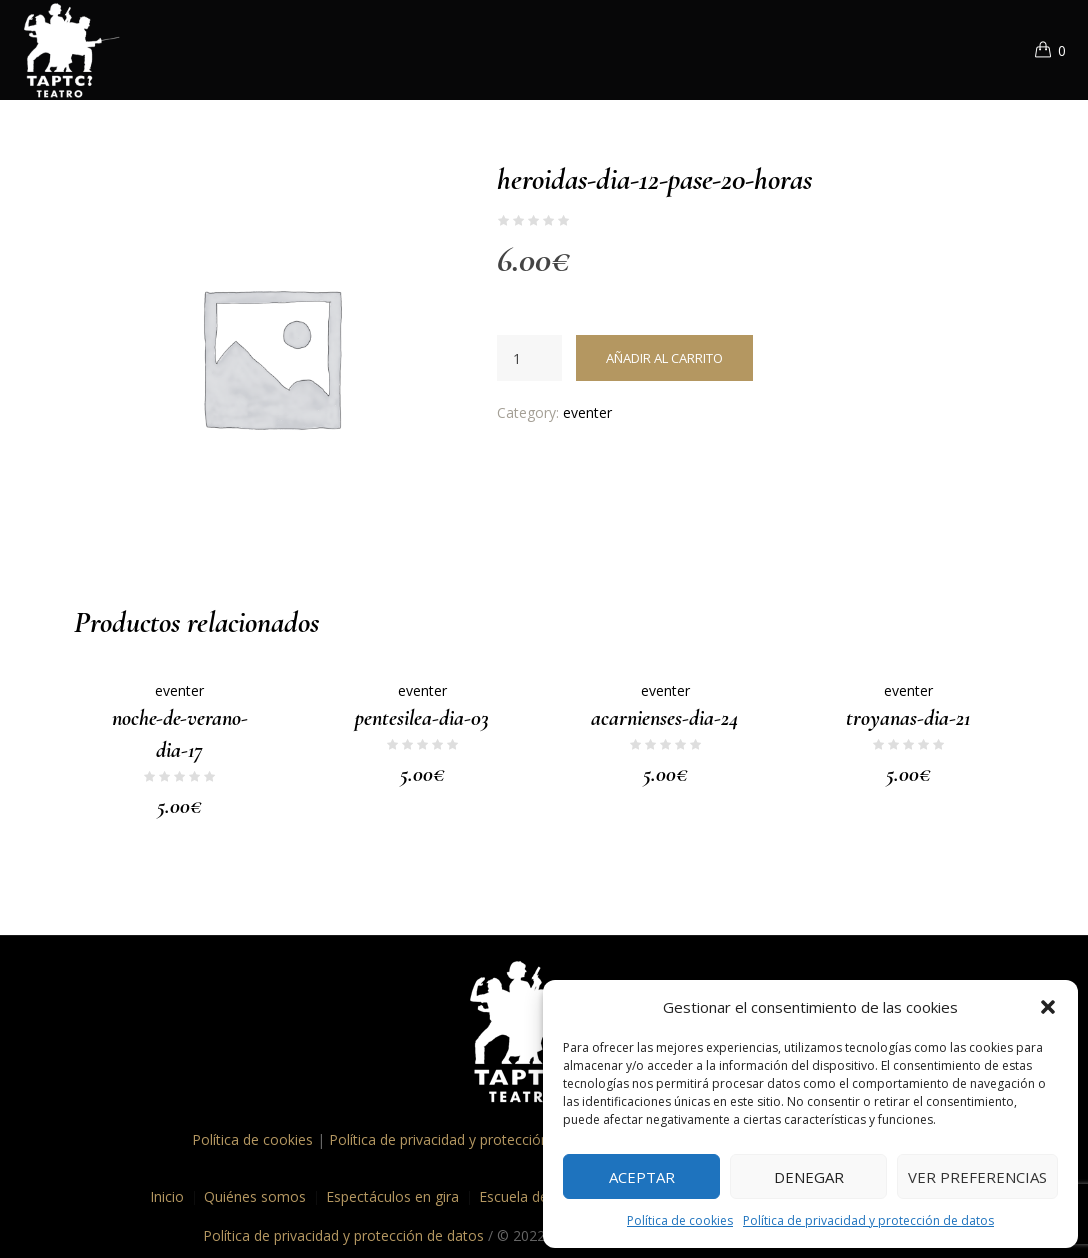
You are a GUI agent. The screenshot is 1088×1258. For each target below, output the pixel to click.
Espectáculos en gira (392, 1196)
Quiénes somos (255, 1196)
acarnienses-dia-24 (665, 718)
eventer (587, 412)
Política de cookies (680, 1220)
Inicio (167, 1196)
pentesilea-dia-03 (422, 718)
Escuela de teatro (535, 1196)
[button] (1048, 1007)
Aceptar (642, 1177)
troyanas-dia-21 (908, 718)
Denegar (809, 1177)
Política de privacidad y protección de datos (868, 1220)
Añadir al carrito (664, 358)
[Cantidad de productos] (529, 358)
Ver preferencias (977, 1177)
